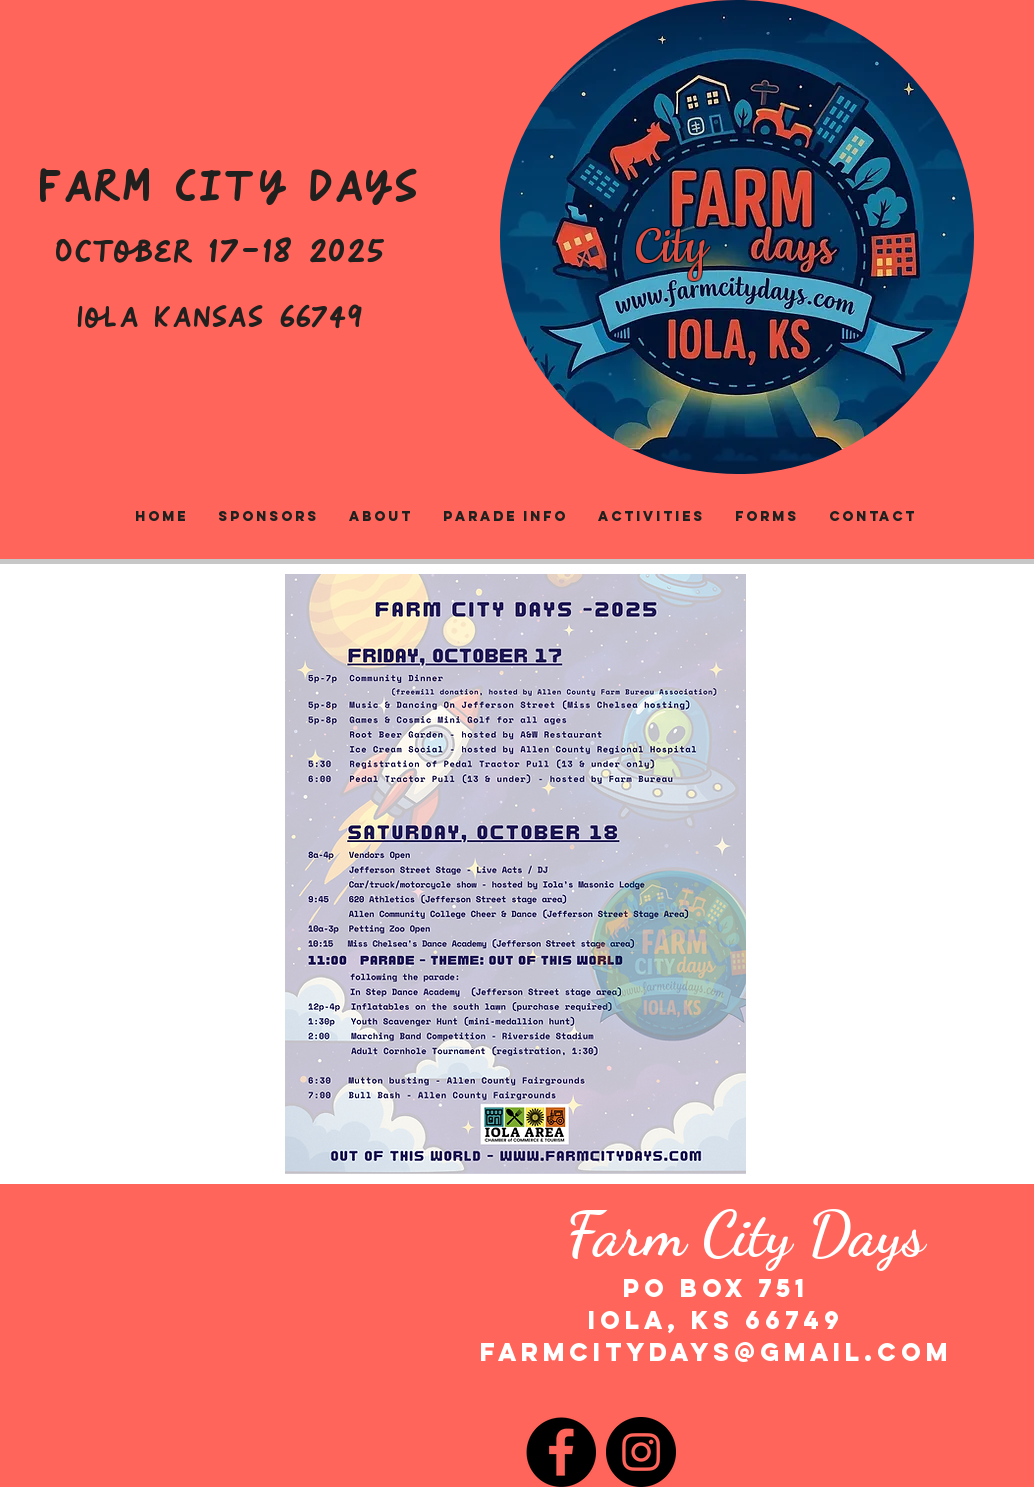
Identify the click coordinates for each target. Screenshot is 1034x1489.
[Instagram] (641, 1452)
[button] (651, 517)
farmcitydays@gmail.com (716, 1352)
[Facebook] (561, 1452)
